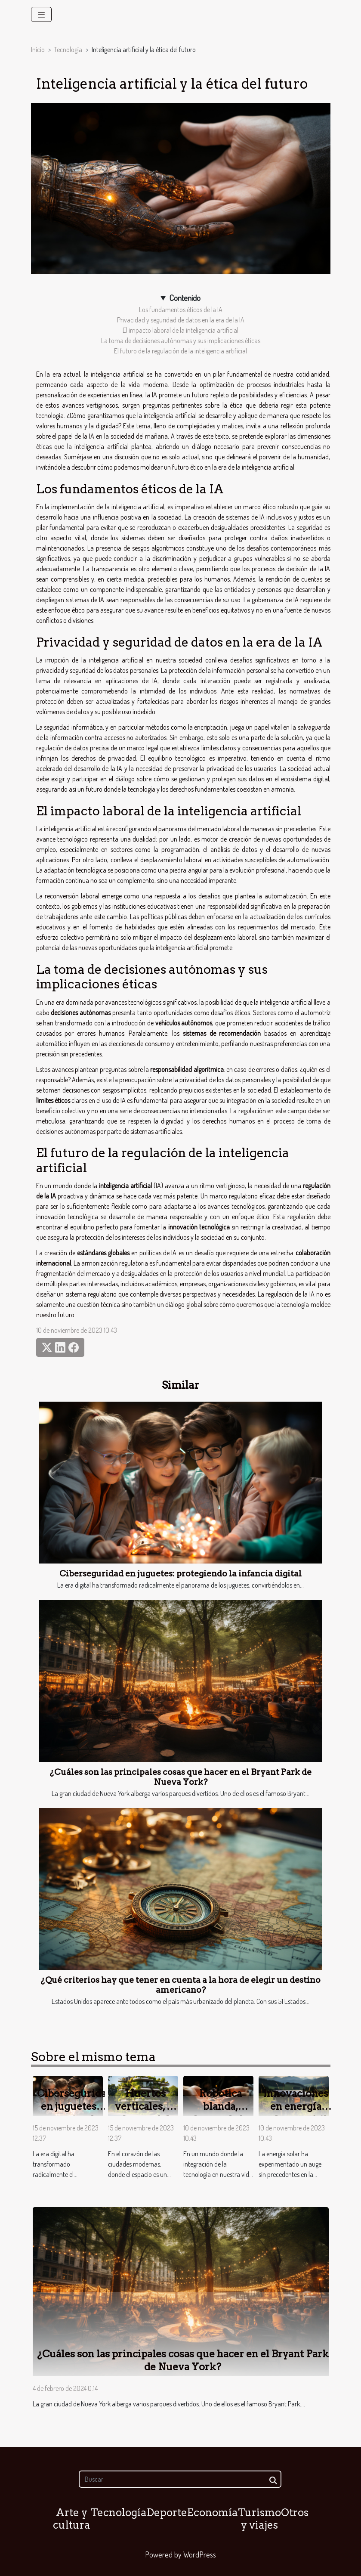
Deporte (167, 2512)
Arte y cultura (71, 2518)
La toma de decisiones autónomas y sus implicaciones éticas (180, 340)
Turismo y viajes (259, 2518)
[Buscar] (180, 2479)
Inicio (38, 49)
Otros (295, 2512)
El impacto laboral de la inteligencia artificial (180, 330)
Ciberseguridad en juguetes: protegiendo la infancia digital (180, 1574)
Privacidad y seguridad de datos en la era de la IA (180, 320)
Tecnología (68, 49)
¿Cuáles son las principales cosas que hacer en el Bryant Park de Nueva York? (180, 1777)
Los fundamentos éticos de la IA (180, 309)
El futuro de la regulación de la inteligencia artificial (180, 351)
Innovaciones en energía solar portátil (295, 2106)
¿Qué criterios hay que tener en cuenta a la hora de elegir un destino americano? (180, 1985)
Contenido (185, 297)
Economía (212, 2512)
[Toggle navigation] (41, 14)
